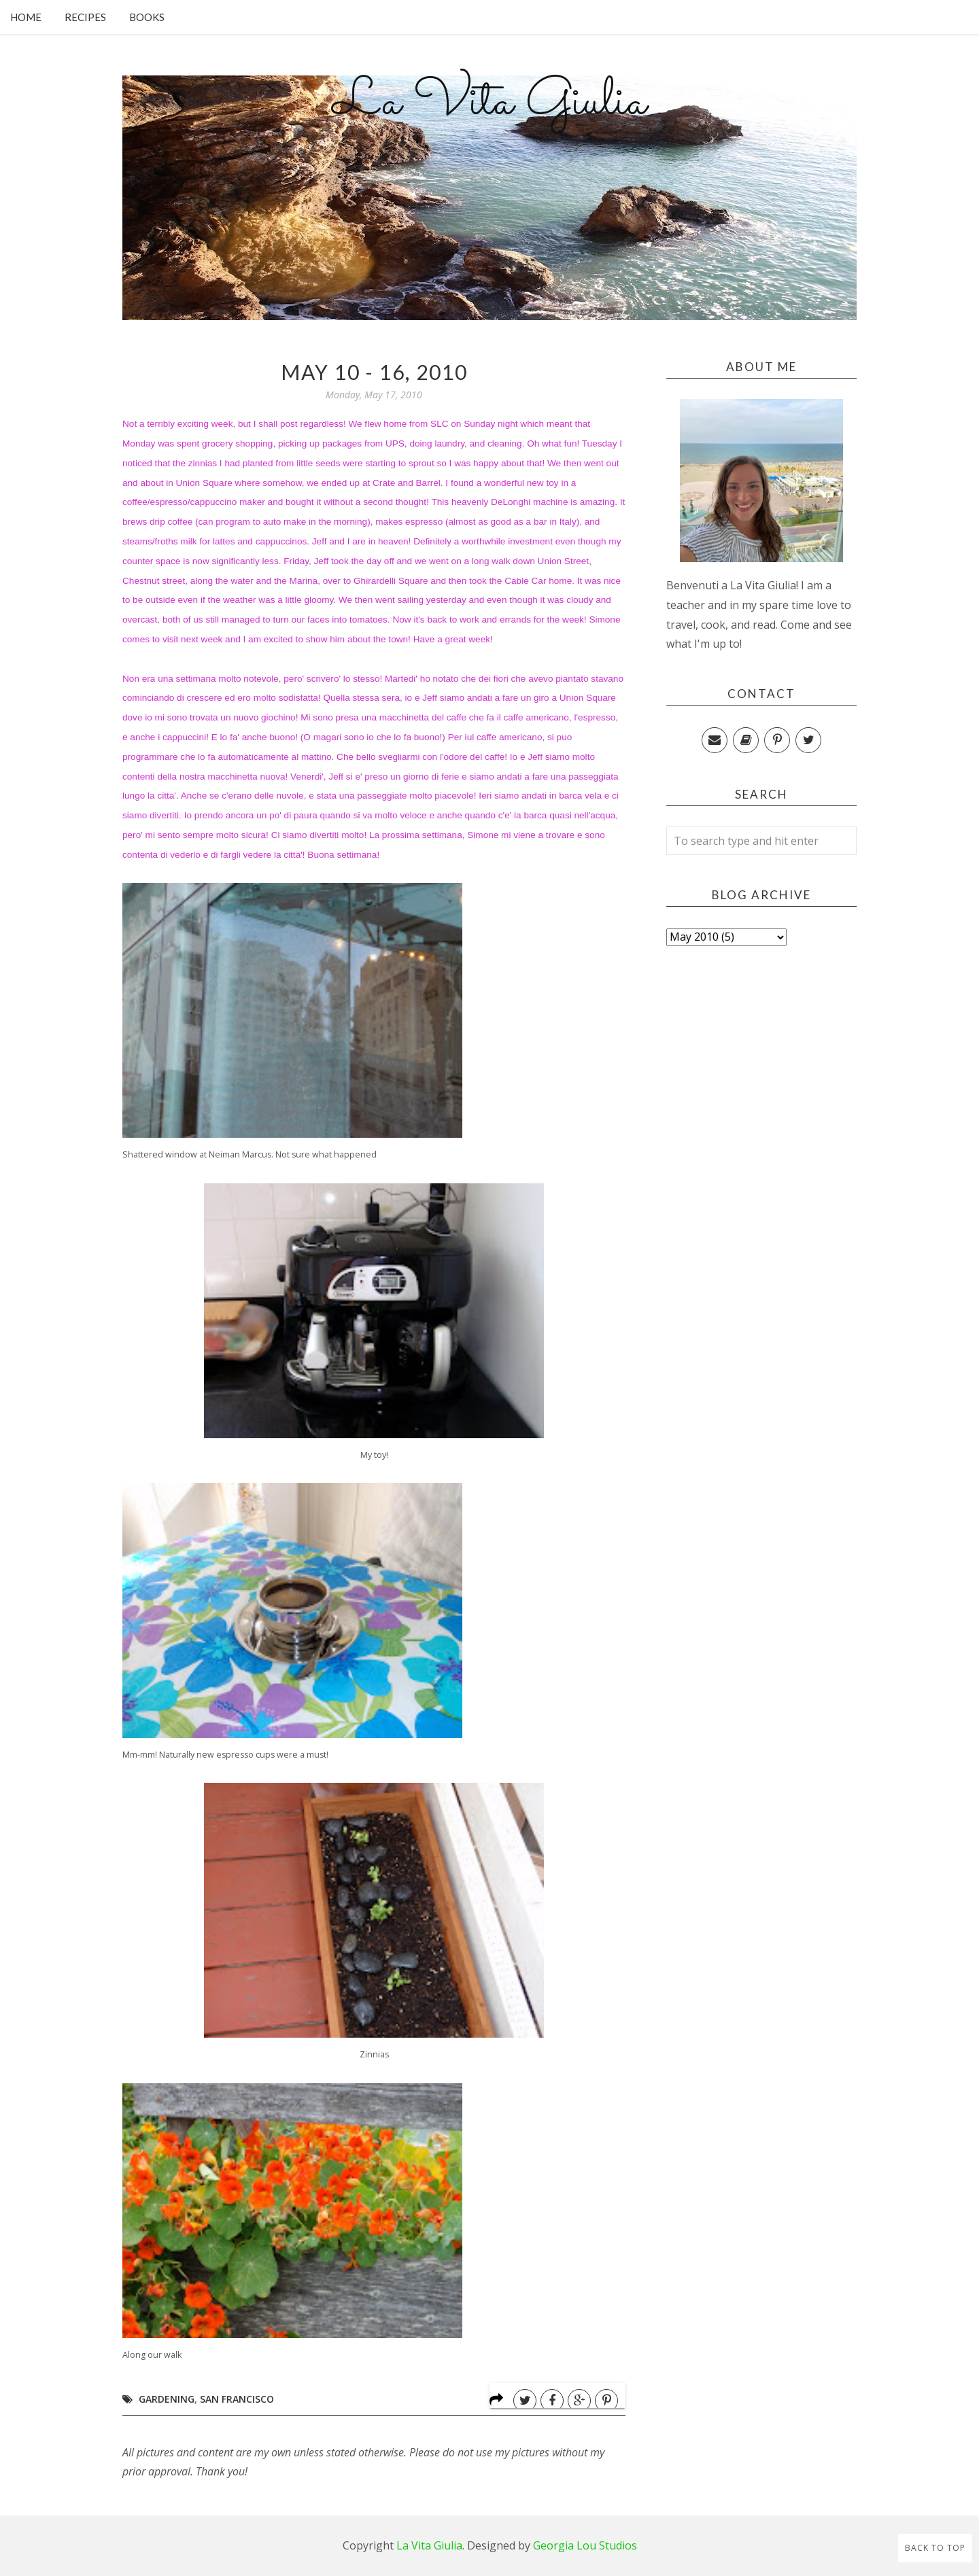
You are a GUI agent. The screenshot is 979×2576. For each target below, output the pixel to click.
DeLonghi (510, 502)
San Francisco (237, 2398)
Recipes (85, 17)
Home (25, 17)
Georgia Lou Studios (585, 2545)
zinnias (202, 463)
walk (501, 561)
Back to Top (935, 2548)
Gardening (166, 2398)
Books (147, 17)
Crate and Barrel (407, 483)
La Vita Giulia (489, 102)
